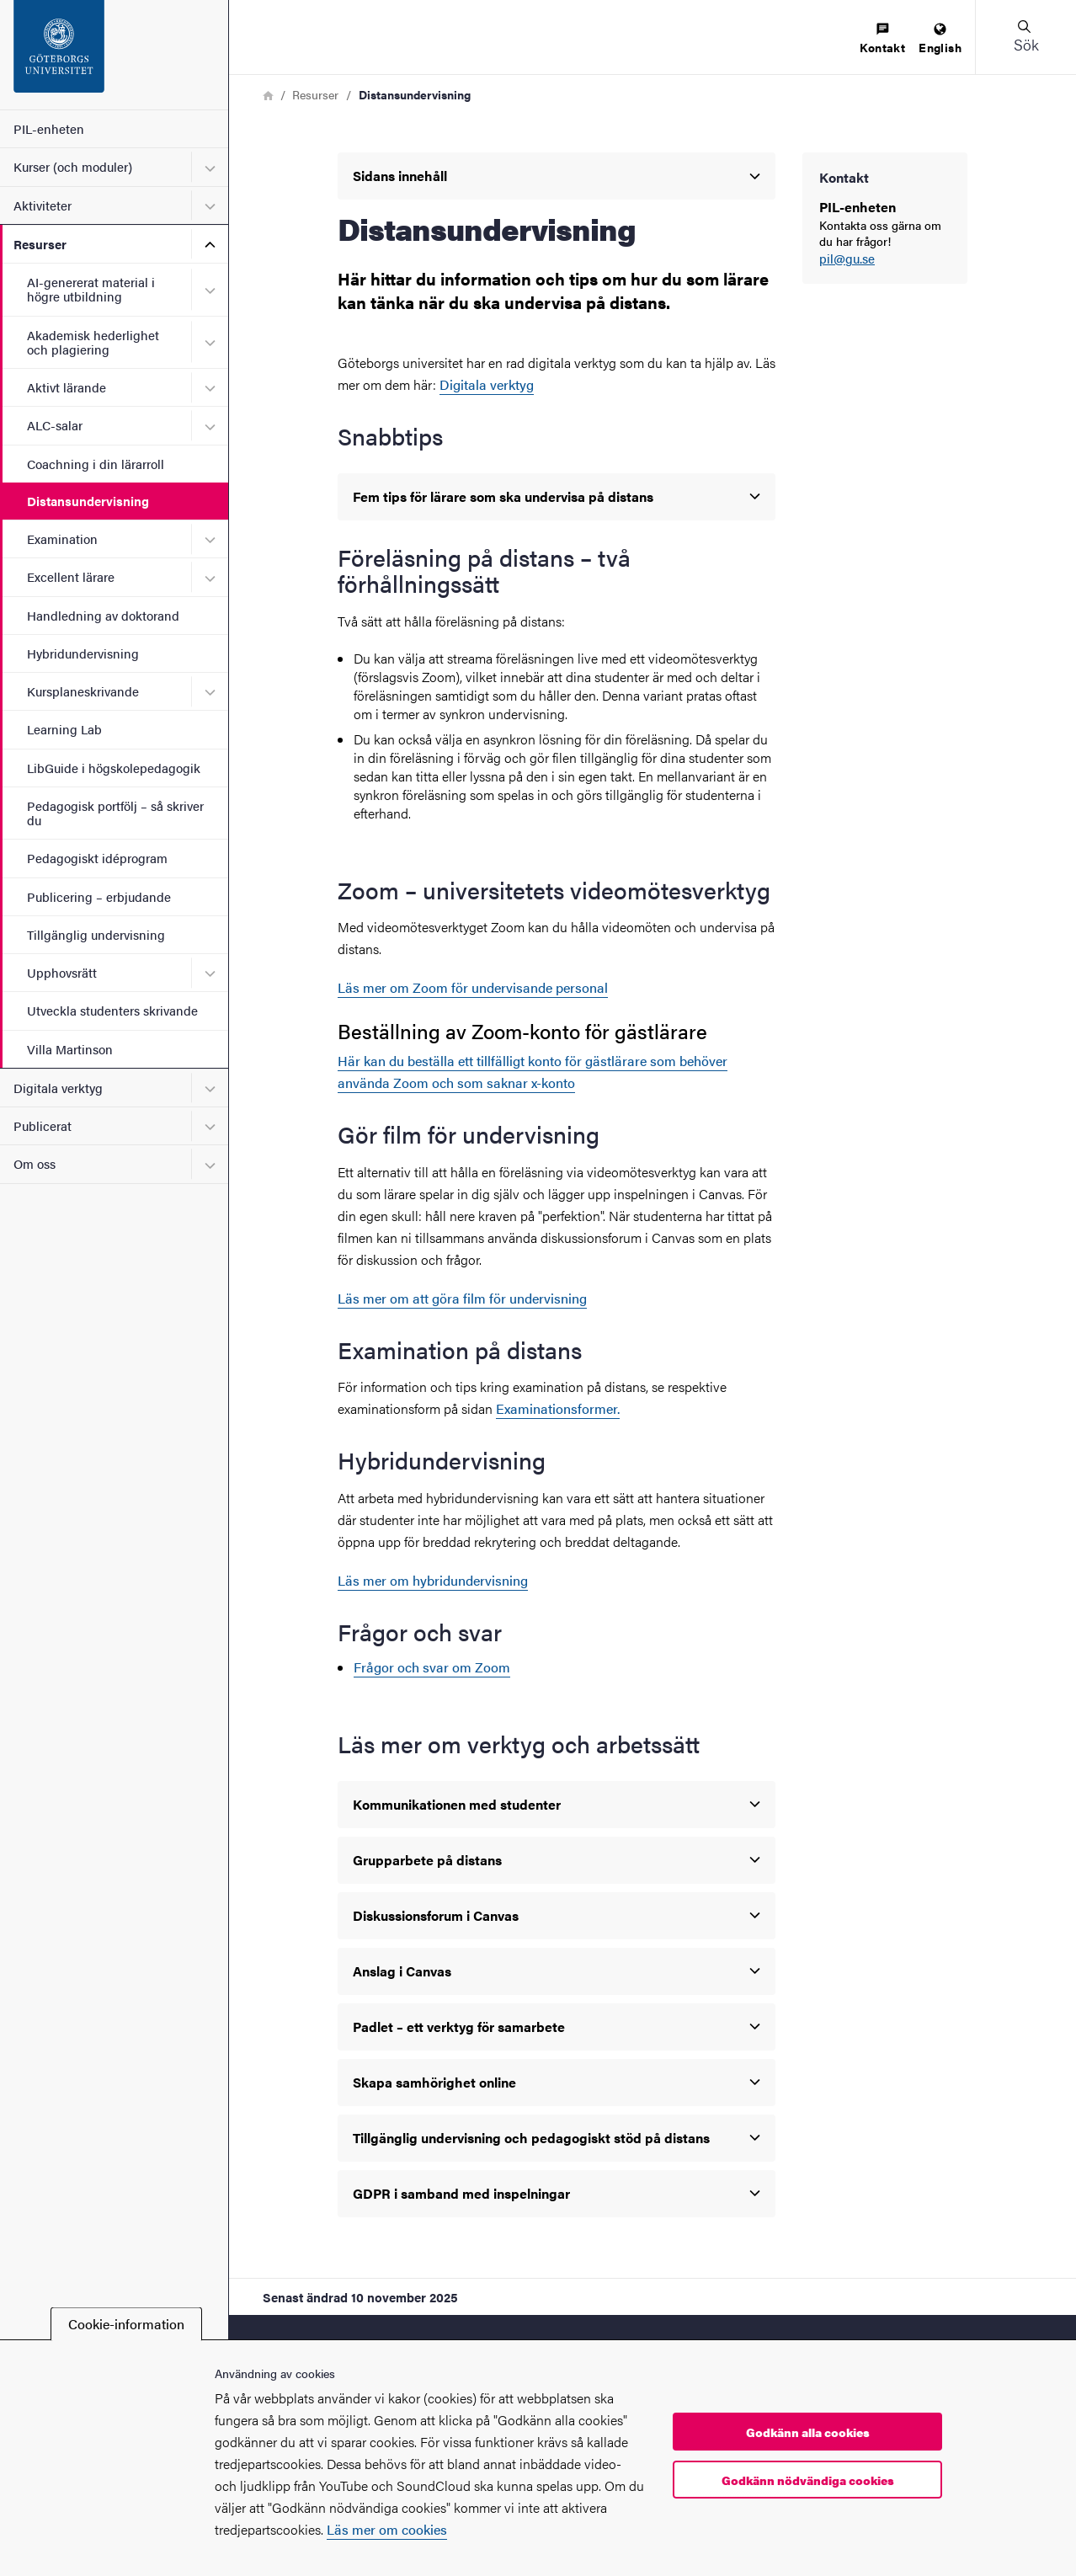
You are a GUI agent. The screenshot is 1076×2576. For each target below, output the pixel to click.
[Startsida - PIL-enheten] (114, 54)
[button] (1025, 37)
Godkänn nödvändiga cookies (808, 2480)
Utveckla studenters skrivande (112, 1010)
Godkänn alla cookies (808, 2432)
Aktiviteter (42, 205)
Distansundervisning (88, 500)
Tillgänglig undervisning (96, 934)
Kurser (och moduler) (72, 166)
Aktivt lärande (66, 387)
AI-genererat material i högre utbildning (91, 289)
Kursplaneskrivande (83, 691)
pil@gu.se (847, 259)
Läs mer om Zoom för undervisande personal (473, 987)
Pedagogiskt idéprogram (97, 858)
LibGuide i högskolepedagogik (113, 767)
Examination (62, 538)
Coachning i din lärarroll (95, 463)
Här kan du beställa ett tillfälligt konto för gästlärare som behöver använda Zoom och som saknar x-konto (532, 1071)
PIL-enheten (48, 128)
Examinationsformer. (558, 1408)
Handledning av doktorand (103, 615)
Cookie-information (126, 2323)
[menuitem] (882, 39)
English (940, 39)
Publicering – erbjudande (99, 896)
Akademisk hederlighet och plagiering (93, 342)
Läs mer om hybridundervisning (433, 1580)
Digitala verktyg (58, 1087)
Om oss (34, 1163)
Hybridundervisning (83, 653)
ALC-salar (55, 425)
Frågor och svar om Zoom (432, 1667)
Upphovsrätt (62, 972)
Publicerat (42, 1125)
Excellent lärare (71, 576)
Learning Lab (64, 729)
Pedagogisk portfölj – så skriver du (115, 813)
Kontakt (882, 39)
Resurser (40, 244)
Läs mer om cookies (387, 2529)
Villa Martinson (70, 1049)
